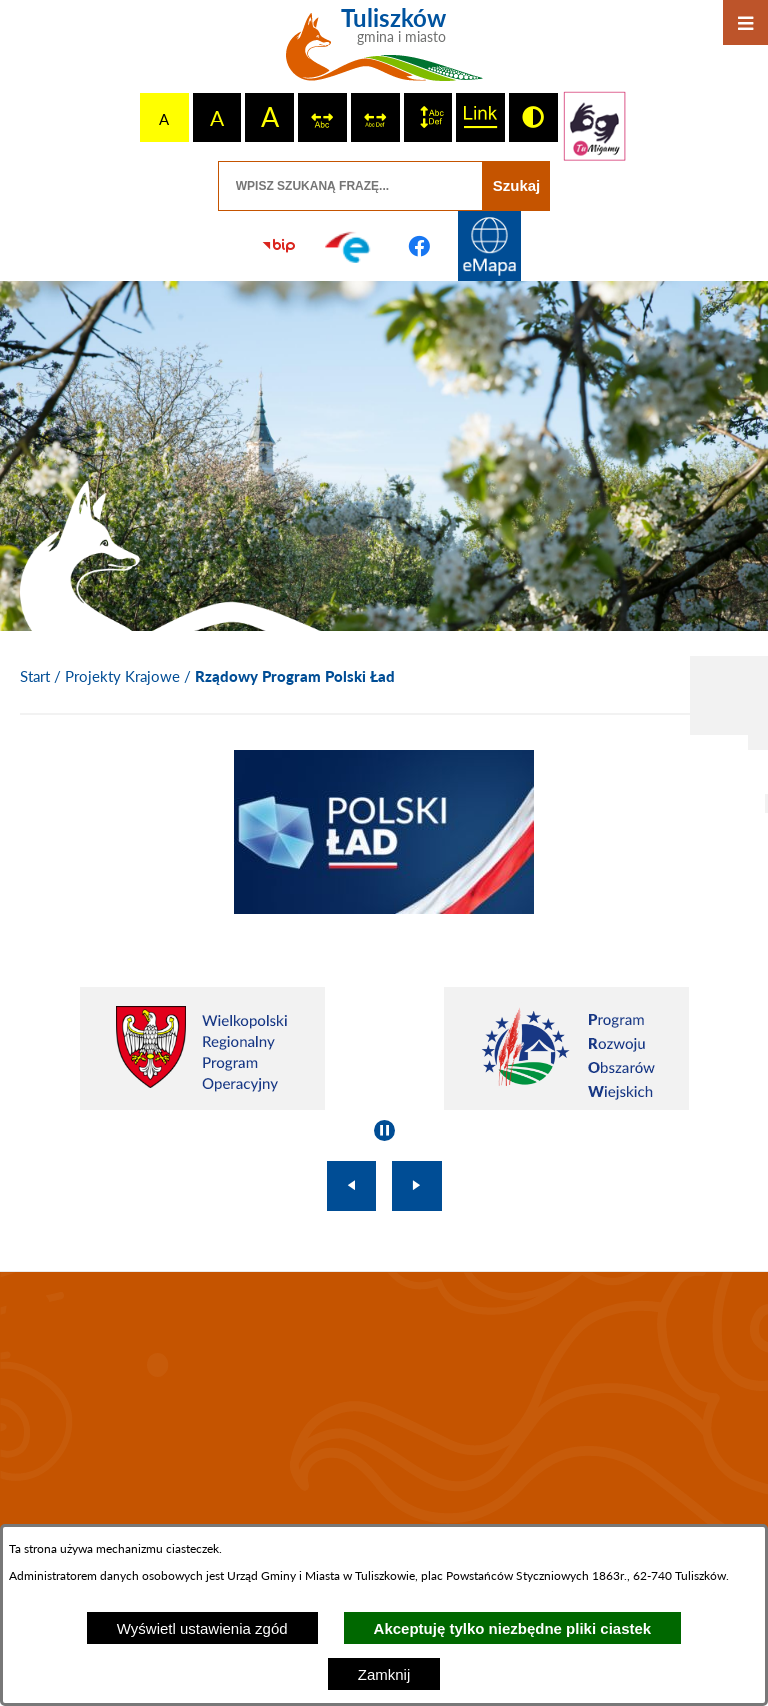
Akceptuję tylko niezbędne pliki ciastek (513, 1628)
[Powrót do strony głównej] (35, 677)
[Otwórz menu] (745, 22)
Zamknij (384, 1674)
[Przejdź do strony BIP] (279, 246)
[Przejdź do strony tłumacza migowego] (595, 126)
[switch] (322, 117)
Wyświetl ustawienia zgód (202, 1628)
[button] (384, 908)
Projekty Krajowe (122, 676)
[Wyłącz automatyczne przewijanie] (384, 1130)
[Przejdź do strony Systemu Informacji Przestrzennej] (489, 246)
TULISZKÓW (384, 1407)
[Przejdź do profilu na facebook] (419, 246)
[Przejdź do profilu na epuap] (349, 246)
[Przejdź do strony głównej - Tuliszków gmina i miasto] (384, 52)
